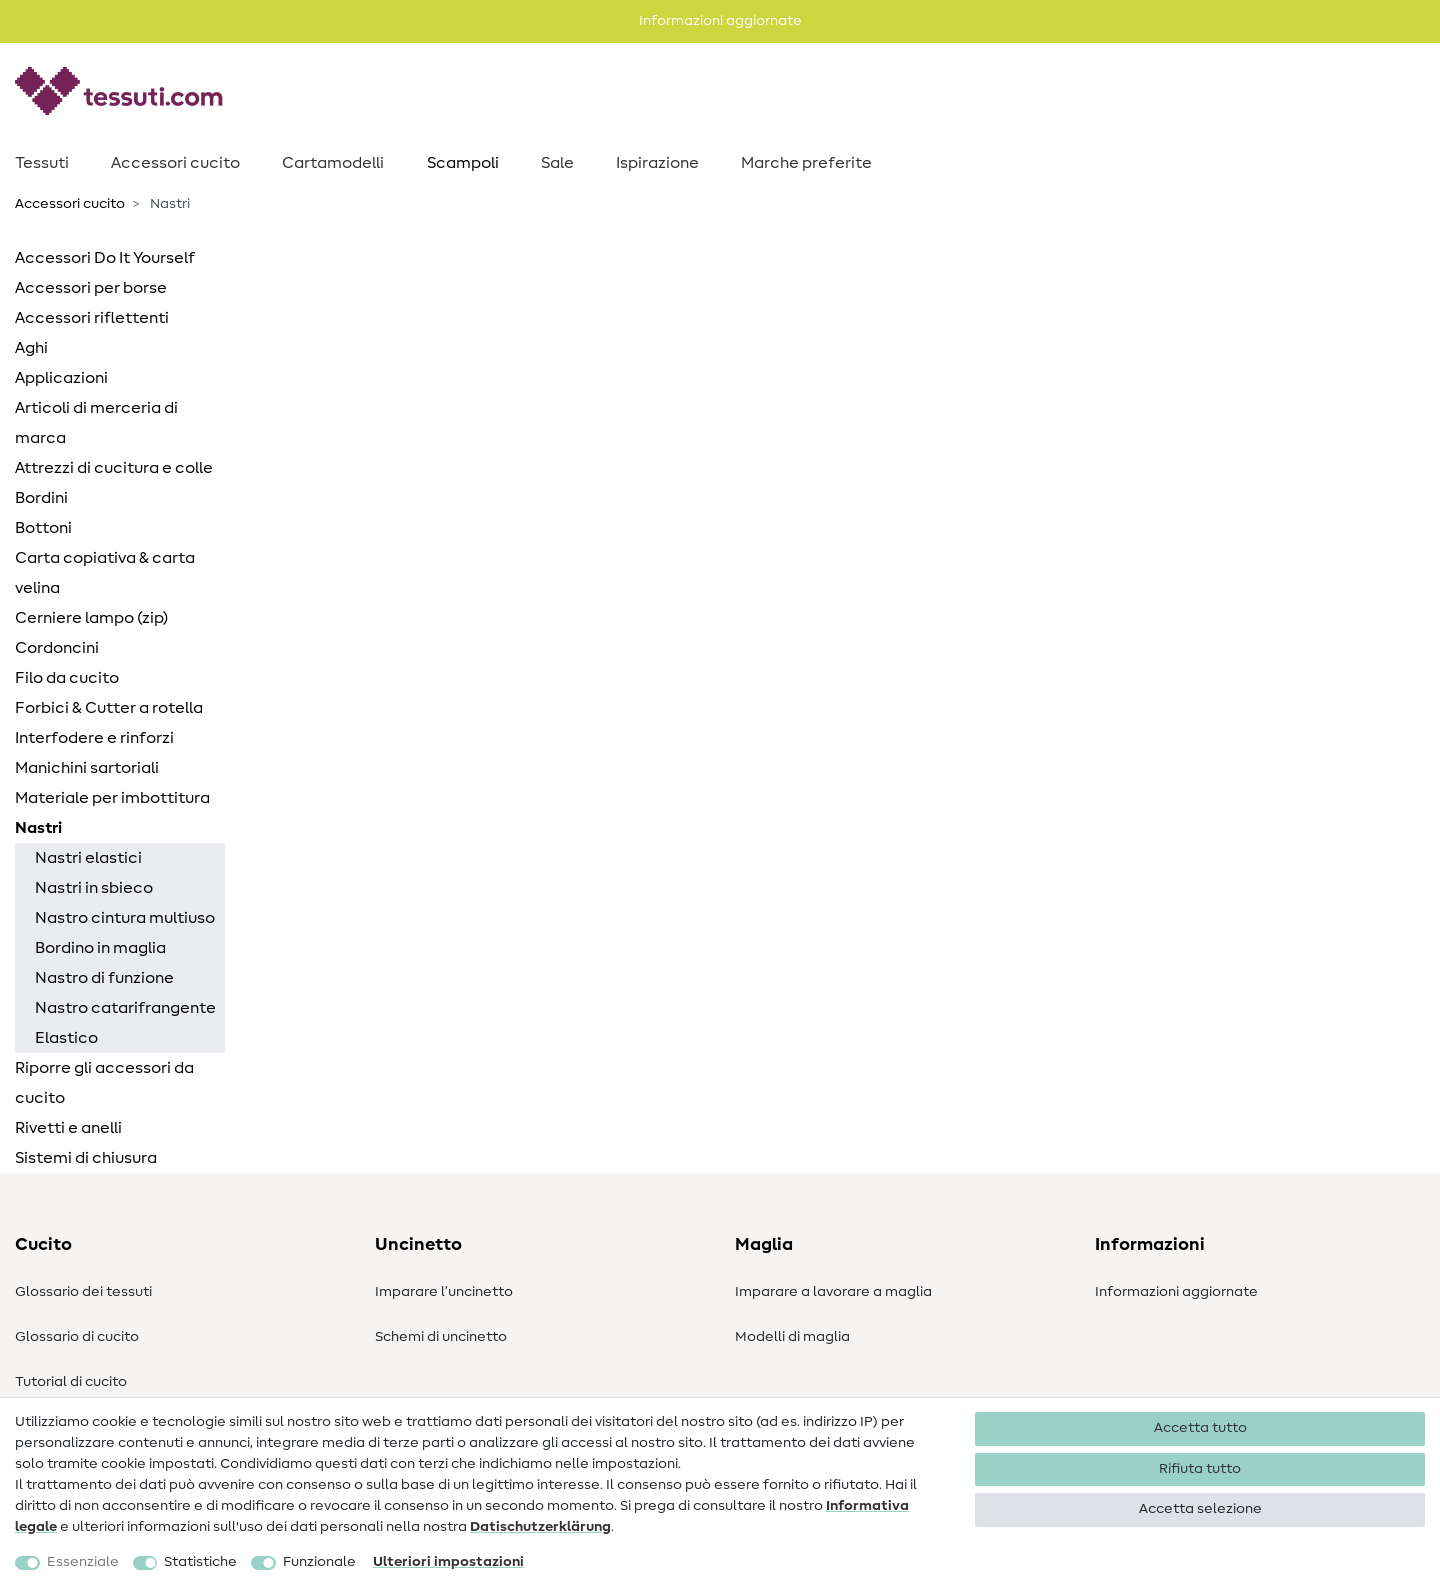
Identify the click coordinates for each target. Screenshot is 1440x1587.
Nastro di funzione (104, 978)
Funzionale (319, 1562)
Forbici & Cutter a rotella (109, 708)
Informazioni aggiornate (1176, 1292)
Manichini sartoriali (87, 768)
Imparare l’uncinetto (444, 1292)
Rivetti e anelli (68, 1128)
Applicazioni (61, 378)
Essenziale (83, 1562)
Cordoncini (57, 648)
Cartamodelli (333, 163)
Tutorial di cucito (71, 1382)
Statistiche (200, 1562)
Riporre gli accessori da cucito (104, 1083)
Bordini (41, 498)
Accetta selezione (1200, 1509)
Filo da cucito (67, 678)
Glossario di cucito (77, 1337)
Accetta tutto (1200, 1428)
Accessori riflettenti (92, 318)
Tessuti (42, 163)
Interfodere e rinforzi (94, 738)
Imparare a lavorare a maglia (833, 1292)
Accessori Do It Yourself (105, 258)
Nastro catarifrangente (125, 1008)
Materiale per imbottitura (112, 798)
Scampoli (463, 163)
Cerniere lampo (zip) (91, 618)
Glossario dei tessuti (83, 1292)
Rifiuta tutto (1200, 1469)
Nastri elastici (88, 858)
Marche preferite (806, 163)
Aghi (31, 348)
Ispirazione (657, 163)
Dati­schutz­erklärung (540, 1527)
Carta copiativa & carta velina (105, 573)
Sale (557, 163)
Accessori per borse (91, 288)
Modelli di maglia (792, 1337)
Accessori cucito (175, 163)
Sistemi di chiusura (86, 1158)
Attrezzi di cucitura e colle (114, 468)
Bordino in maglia (100, 948)
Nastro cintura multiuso (125, 918)
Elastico (66, 1038)
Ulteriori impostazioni (448, 1562)
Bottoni (43, 528)
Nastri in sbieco (94, 888)
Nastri (38, 828)
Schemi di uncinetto (441, 1337)
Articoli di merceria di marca (96, 423)
